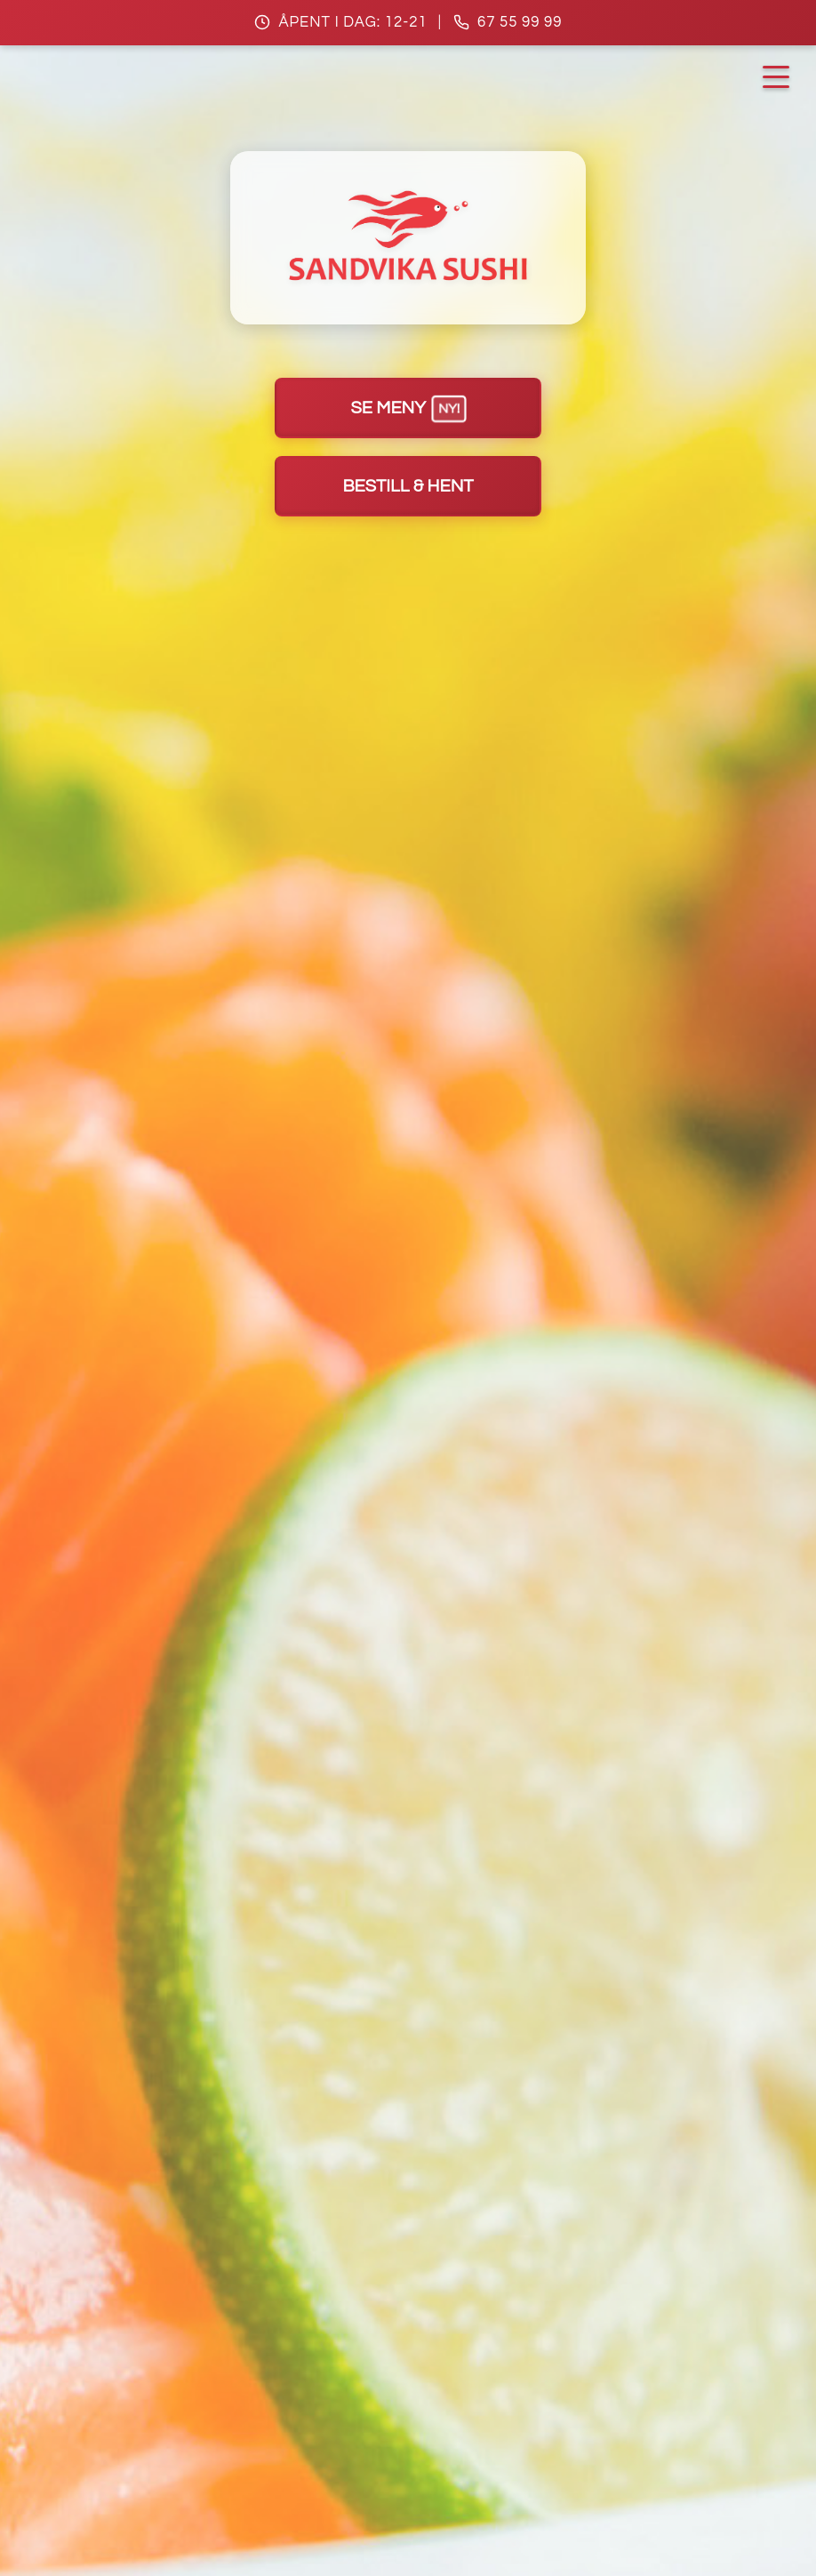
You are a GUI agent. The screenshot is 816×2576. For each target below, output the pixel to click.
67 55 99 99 (520, 22)
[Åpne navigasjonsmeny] (776, 76)
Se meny (409, 408)
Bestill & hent (407, 486)
